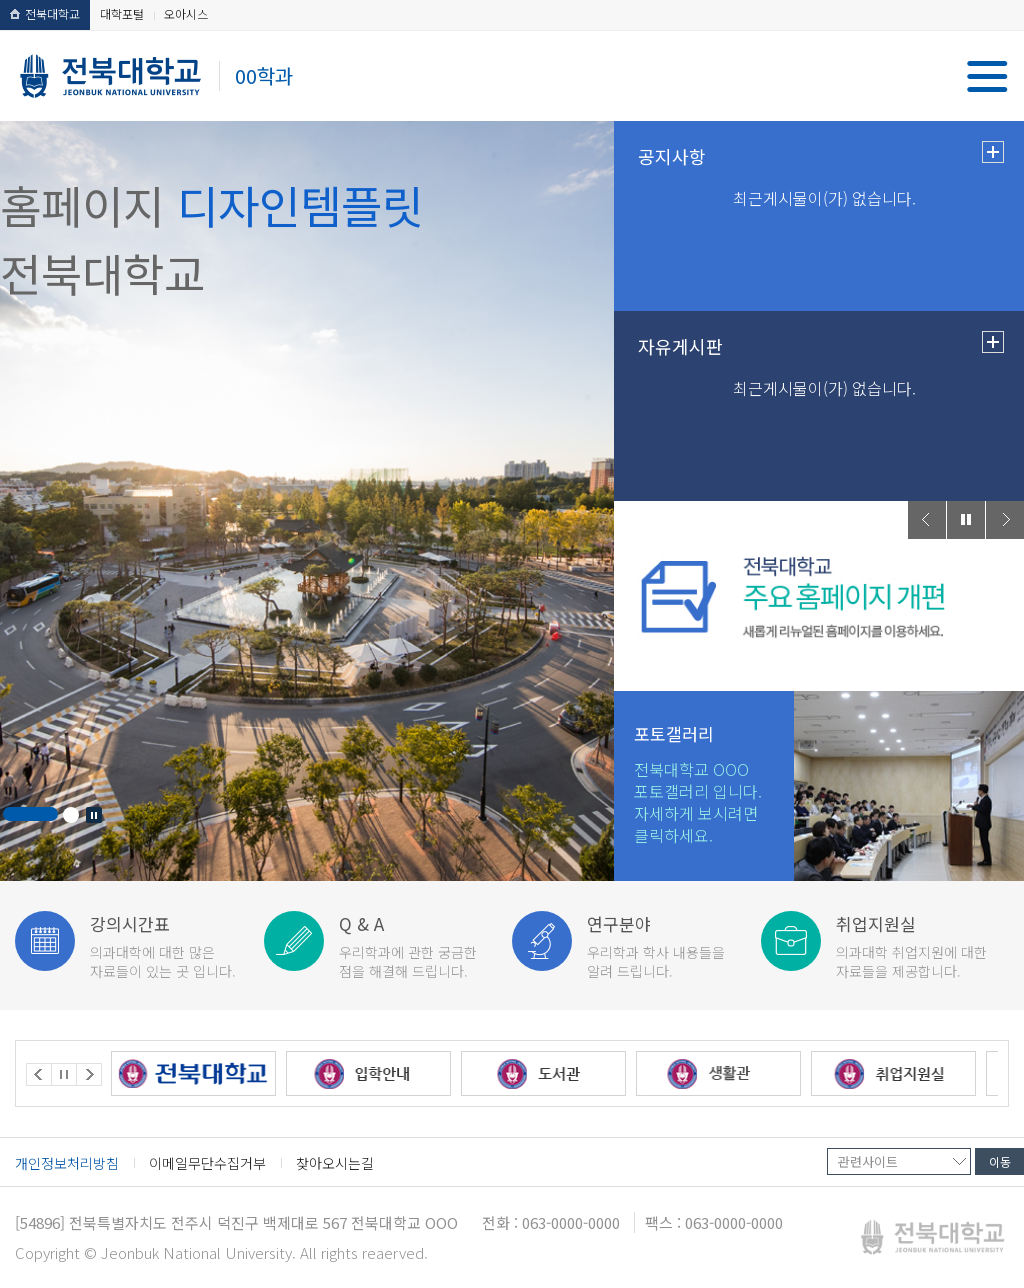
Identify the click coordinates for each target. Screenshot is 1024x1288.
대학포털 (122, 13)
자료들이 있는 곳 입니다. (172, 945)
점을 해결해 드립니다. (421, 945)
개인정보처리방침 (67, 1163)
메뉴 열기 (987, 76)
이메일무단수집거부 (207, 1163)
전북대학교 (45, 13)
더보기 (993, 152)
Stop (94, 815)
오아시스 (186, 13)
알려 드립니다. (669, 945)
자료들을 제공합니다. (918, 945)
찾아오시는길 (335, 1163)
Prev (927, 520)
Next (1005, 520)
